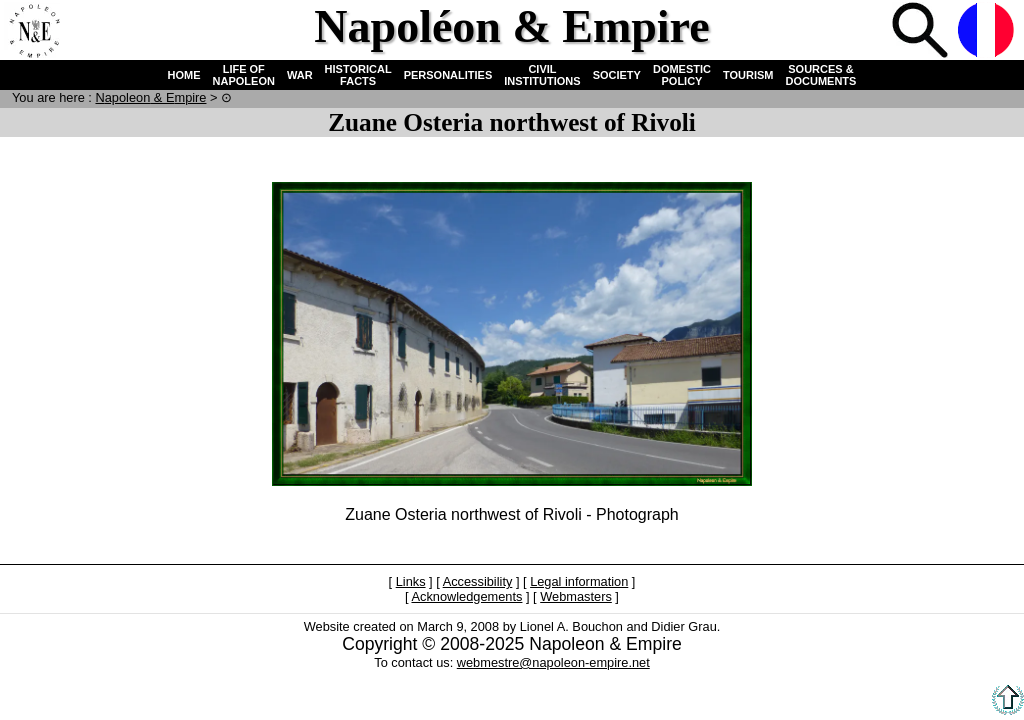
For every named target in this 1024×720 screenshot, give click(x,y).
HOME (184, 75)
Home (34, 32)
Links (411, 581)
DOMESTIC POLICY (682, 75)
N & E (150, 97)
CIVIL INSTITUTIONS (542, 75)
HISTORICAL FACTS (358, 75)
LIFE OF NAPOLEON (244, 75)
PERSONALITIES (448, 75)
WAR (300, 75)
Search (922, 32)
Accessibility (478, 581)
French (988, 32)
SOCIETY (617, 75)
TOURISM (748, 75)
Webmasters (576, 596)
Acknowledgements (466, 596)
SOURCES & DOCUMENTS (821, 75)
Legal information (579, 581)
